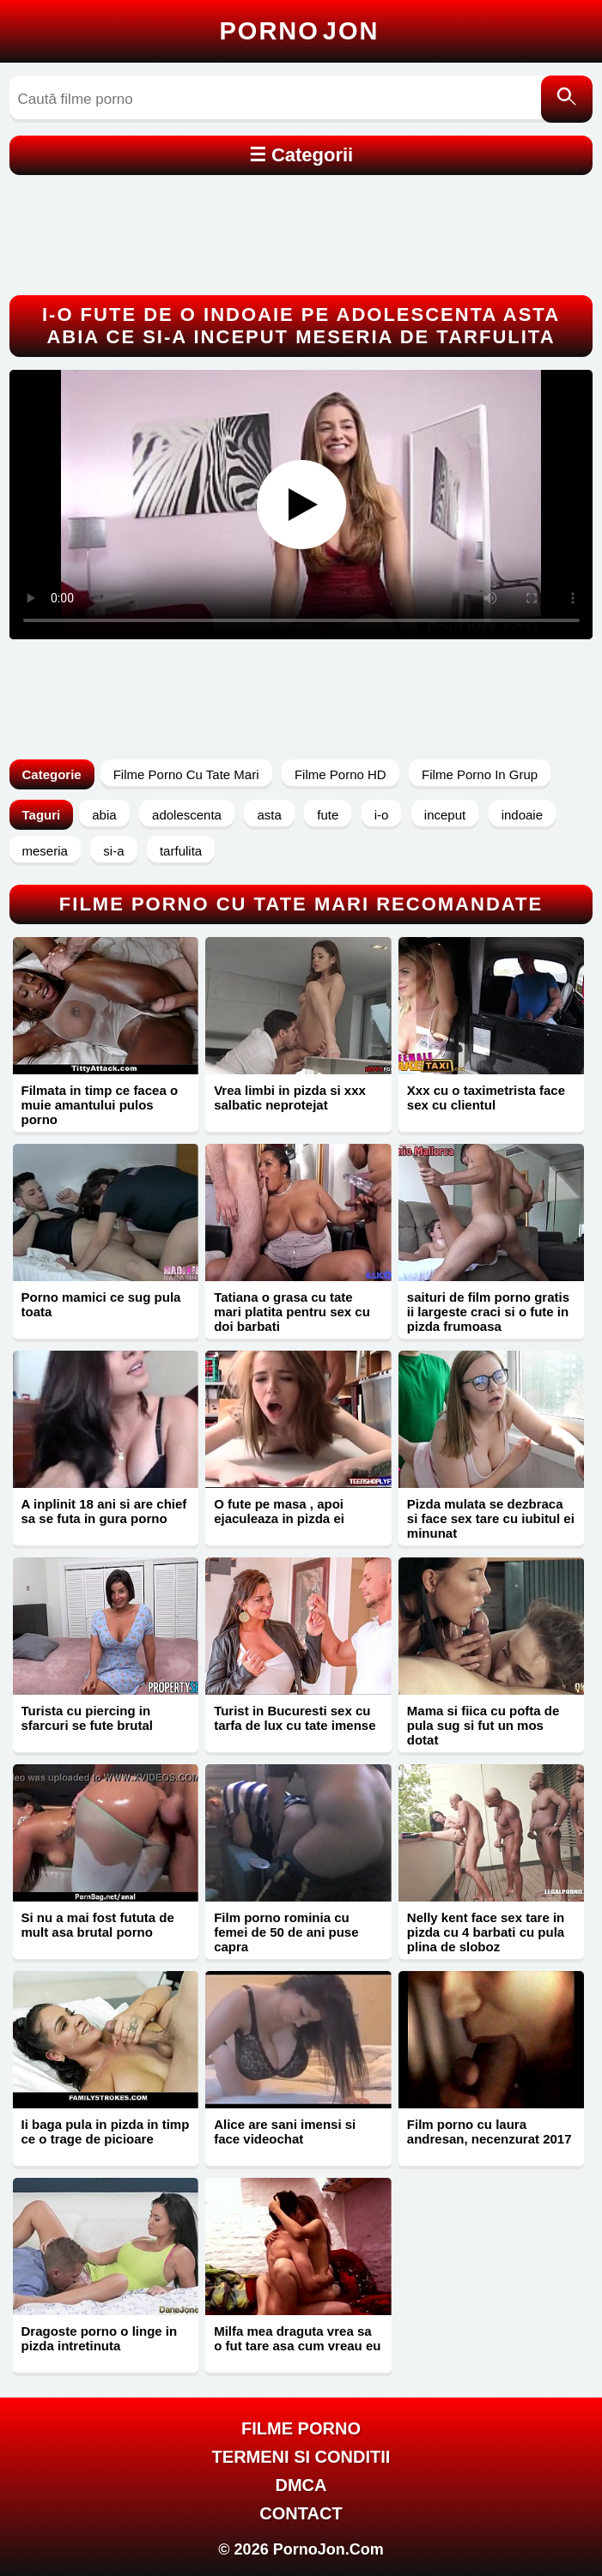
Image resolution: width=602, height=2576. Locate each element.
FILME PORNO (301, 2428)
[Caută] (567, 99)
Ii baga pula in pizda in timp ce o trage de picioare (105, 2131)
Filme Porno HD (340, 774)
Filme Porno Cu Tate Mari (186, 774)
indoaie (522, 814)
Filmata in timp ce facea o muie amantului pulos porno (100, 1105)
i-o (381, 814)
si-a (113, 851)
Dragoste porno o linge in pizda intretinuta (99, 2338)
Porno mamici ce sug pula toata (101, 1304)
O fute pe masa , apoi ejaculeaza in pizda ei (279, 1511)
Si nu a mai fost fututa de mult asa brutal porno (97, 1924)
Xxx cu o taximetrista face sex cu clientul (486, 1097)
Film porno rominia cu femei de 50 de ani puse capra (286, 1932)
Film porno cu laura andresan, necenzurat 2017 (489, 2131)
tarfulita (181, 851)
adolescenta (187, 814)
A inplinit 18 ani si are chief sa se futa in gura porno (104, 1511)
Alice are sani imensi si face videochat (285, 2131)
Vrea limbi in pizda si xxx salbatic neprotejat (290, 1097)
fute (327, 814)
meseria (45, 851)
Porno (300, 31)
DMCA (301, 2485)
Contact (300, 2513)
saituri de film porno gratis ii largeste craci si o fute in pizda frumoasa (488, 1311)
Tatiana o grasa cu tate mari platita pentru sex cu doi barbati (292, 1311)
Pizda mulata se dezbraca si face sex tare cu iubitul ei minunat (491, 1518)
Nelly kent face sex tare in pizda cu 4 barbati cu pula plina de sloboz (485, 1932)
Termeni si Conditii (301, 2456)
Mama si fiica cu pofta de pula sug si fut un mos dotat (483, 1725)
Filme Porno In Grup (480, 774)
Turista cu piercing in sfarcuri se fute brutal (87, 1717)
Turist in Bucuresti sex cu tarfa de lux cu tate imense (294, 1717)
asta (269, 814)
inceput (444, 814)
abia (104, 814)
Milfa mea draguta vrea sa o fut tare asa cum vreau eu (297, 2338)
